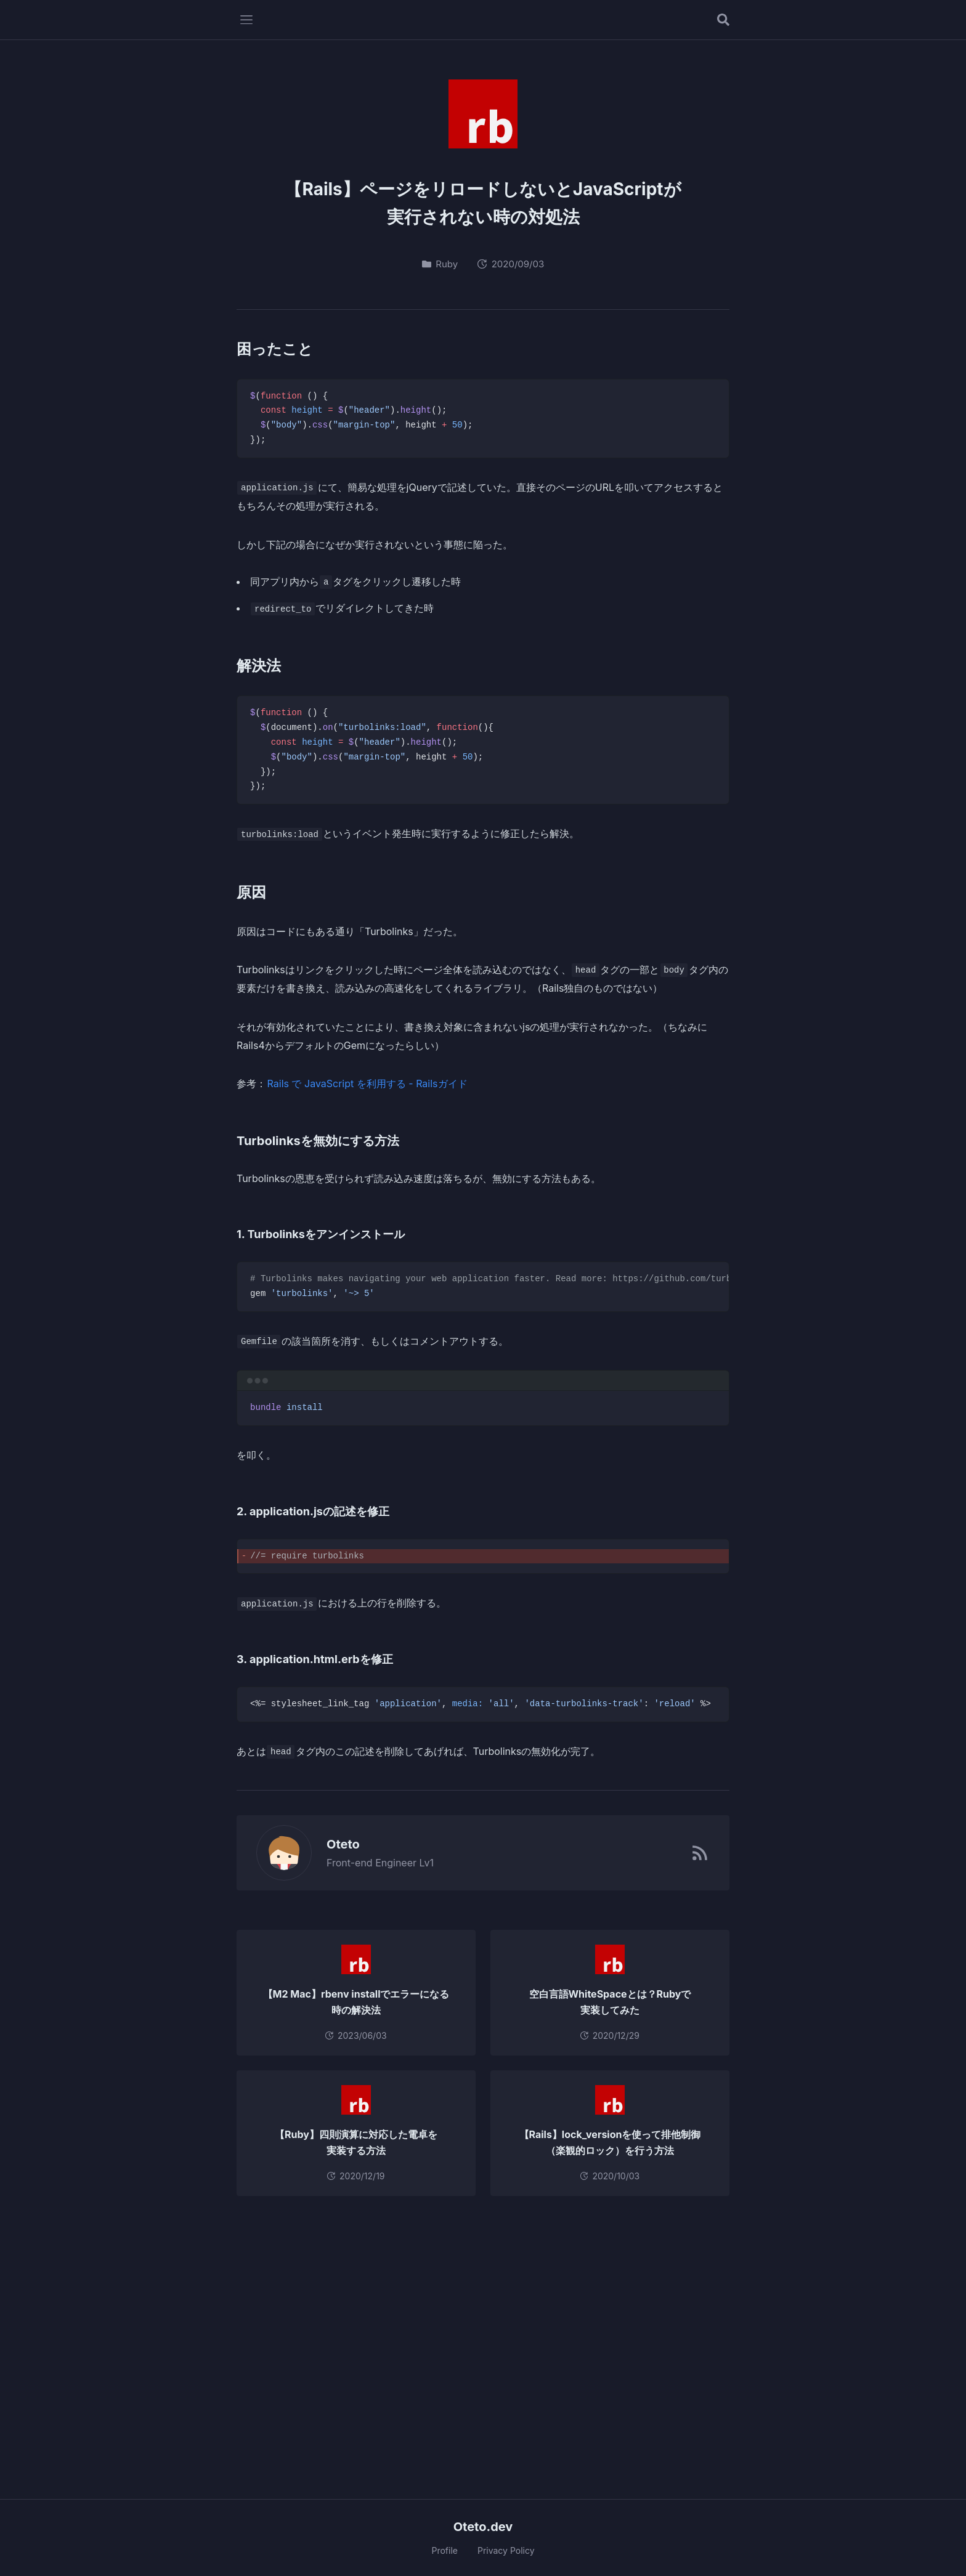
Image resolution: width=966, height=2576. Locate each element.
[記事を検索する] (723, 20)
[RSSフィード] (700, 1853)
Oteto (336, 1844)
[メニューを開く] (246, 20)
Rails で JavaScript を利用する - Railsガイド (367, 1083)
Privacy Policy (506, 2550)
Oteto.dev (483, 2526)
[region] (483, 1287)
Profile (444, 2550)
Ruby (440, 264)
